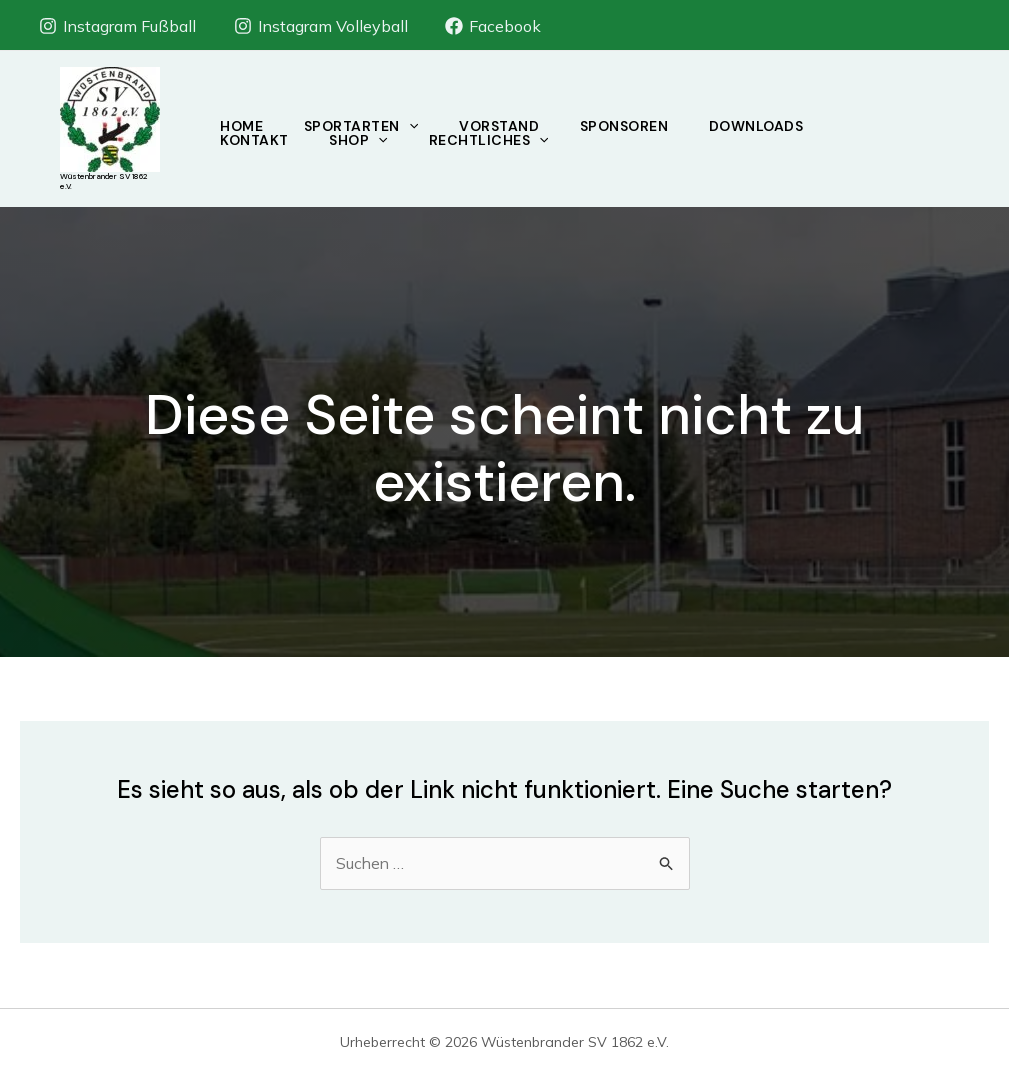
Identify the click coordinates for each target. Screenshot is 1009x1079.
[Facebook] (493, 26)
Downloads (771, 126)
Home (243, 126)
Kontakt (256, 140)
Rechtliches (497, 140)
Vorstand (507, 126)
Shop (364, 140)
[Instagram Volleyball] (320, 26)
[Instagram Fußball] (118, 26)
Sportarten (366, 126)
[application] (414, 126)
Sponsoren (635, 126)
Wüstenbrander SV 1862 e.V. (103, 181)
